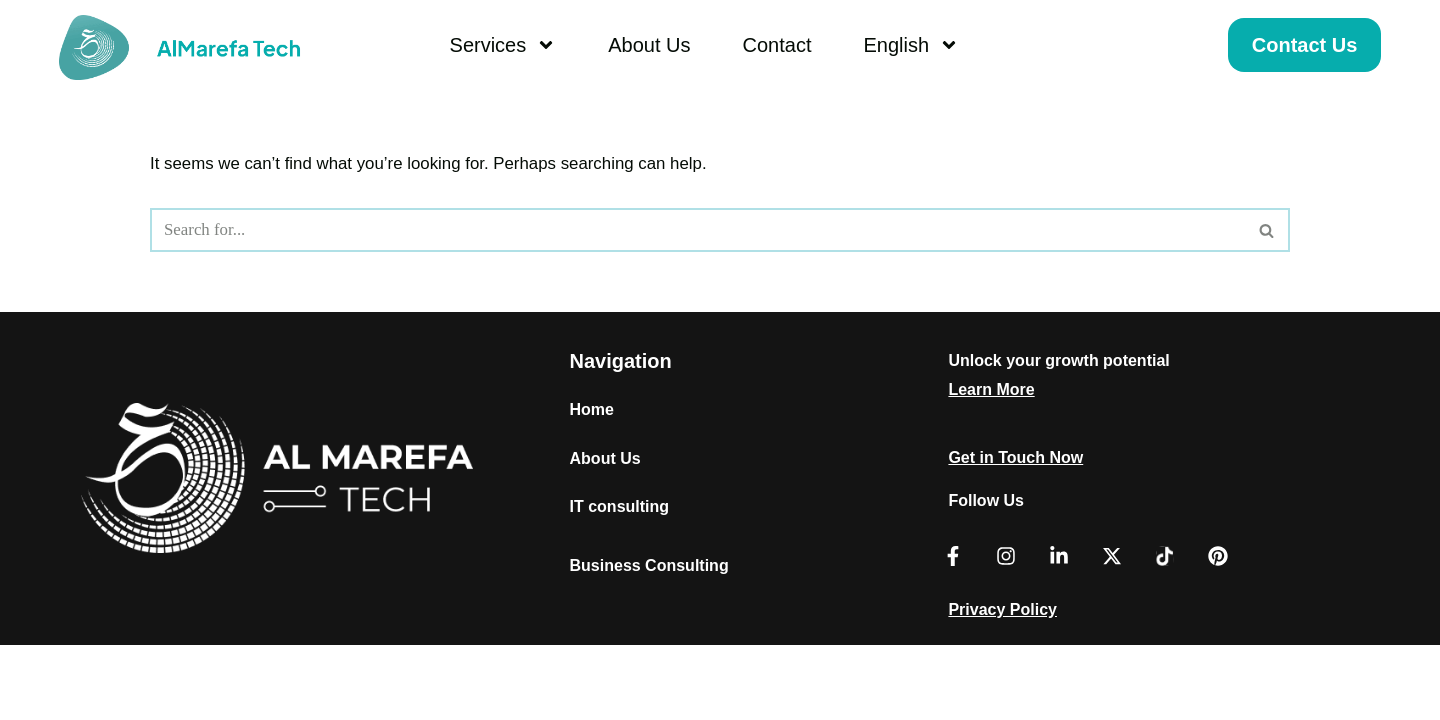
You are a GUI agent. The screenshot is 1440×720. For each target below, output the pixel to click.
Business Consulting (649, 640)
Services (503, 45)
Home (592, 483)
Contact (777, 45)
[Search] (697, 231)
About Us (649, 45)
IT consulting (620, 581)
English (911, 45)
